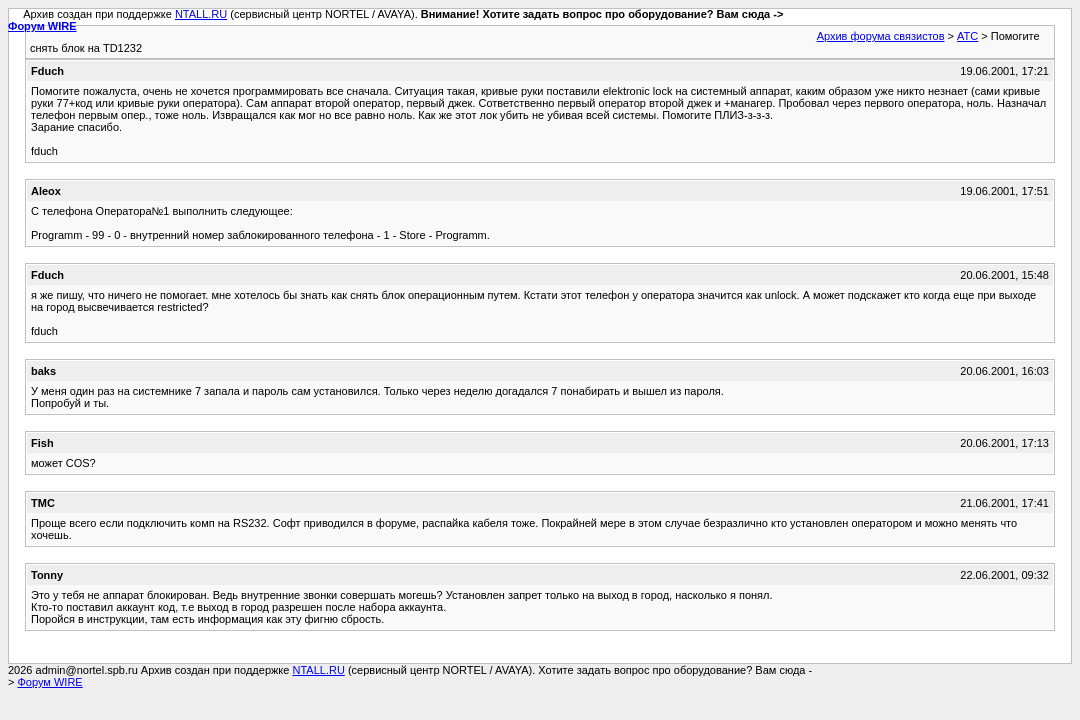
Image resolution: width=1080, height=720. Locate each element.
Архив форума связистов (881, 36)
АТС (967, 36)
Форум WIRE (42, 26)
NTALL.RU (201, 14)
